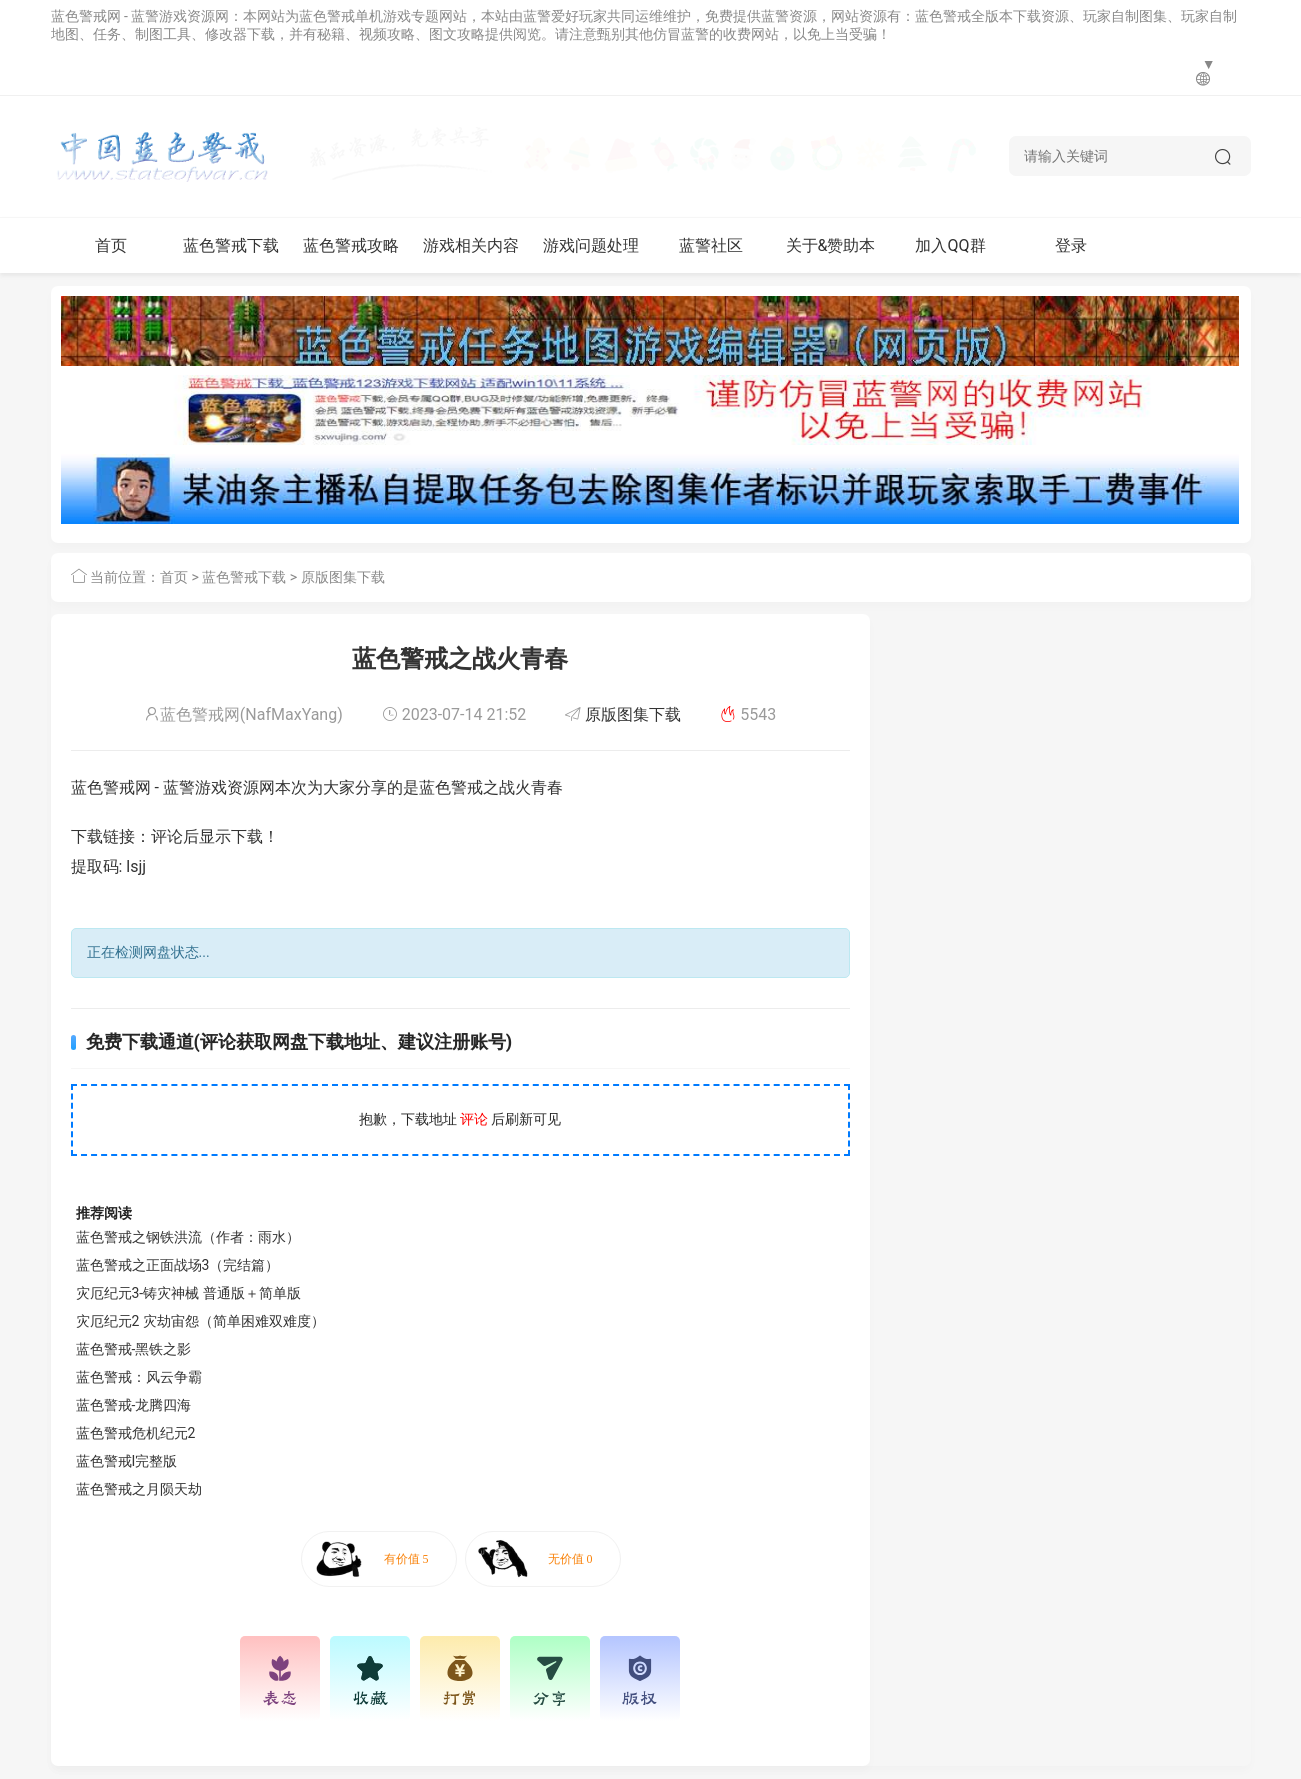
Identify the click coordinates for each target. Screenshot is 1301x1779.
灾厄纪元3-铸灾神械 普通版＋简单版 (188, 1293)
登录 (1071, 245)
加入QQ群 (950, 245)
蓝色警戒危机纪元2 (136, 1433)
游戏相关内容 (471, 245)
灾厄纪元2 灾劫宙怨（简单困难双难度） (200, 1321)
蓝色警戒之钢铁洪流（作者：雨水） (188, 1237)
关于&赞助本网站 (831, 254)
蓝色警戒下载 (231, 245)
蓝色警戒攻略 (351, 245)
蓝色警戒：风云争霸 (139, 1377)
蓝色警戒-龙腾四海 (134, 1405)
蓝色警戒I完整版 (127, 1461)
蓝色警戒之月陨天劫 (139, 1489)
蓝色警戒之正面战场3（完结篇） (178, 1265)
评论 (474, 1119)
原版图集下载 (343, 577)
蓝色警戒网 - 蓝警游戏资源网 (140, 16)
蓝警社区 (711, 245)
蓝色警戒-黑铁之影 (134, 1349)
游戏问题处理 (591, 245)
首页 (111, 245)
